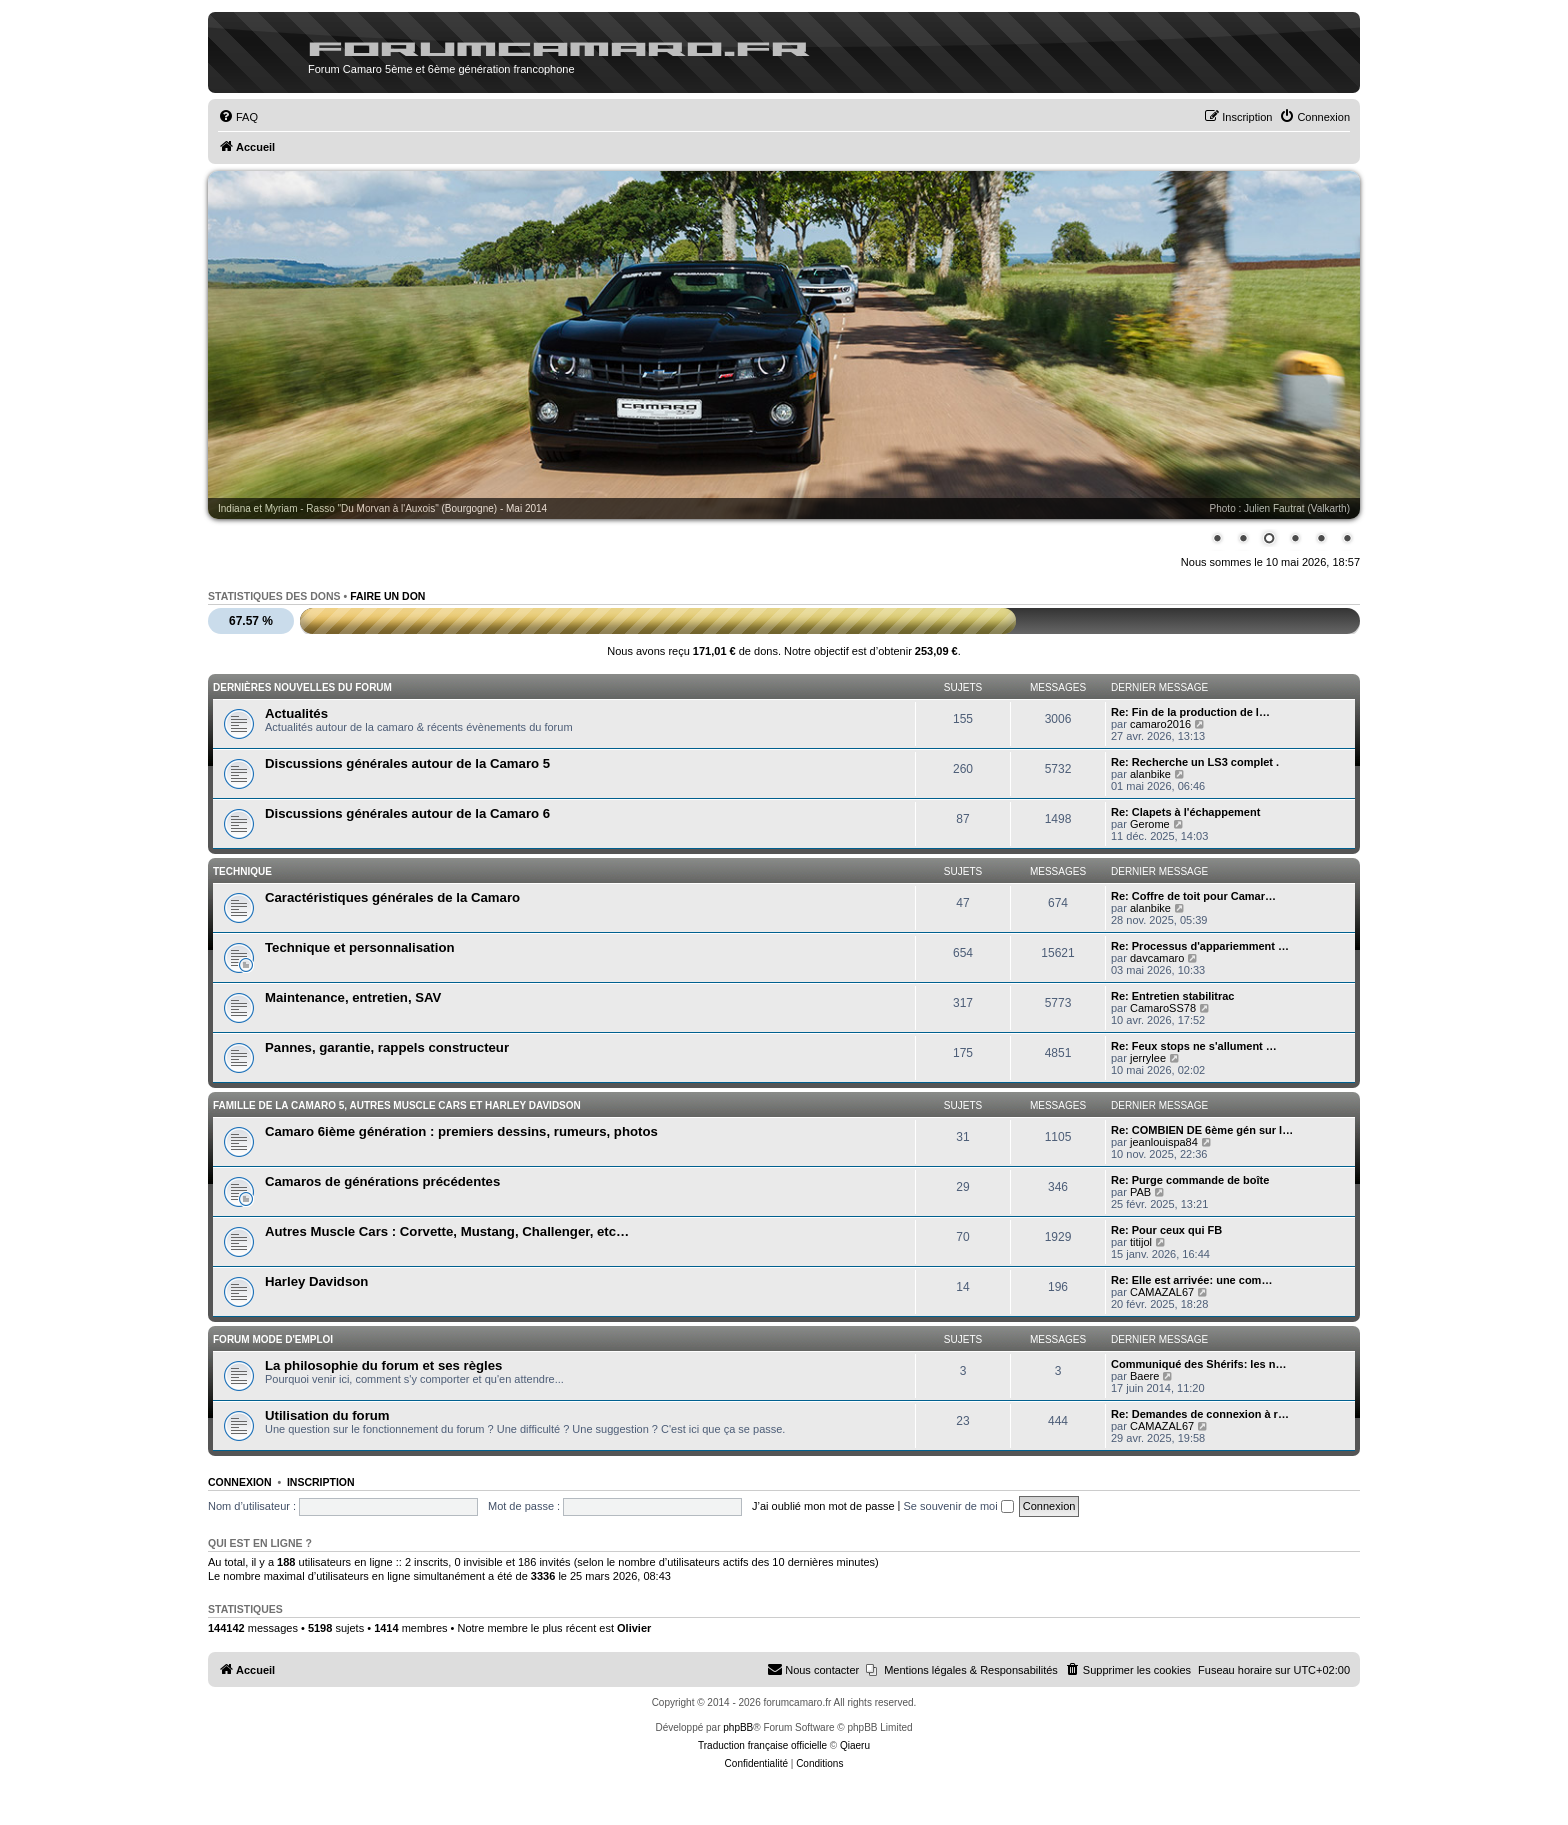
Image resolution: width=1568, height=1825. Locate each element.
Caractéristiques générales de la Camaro (392, 897)
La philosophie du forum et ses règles (383, 1365)
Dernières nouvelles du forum (302, 687)
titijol (1141, 1242)
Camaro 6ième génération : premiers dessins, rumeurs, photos (461, 1131)
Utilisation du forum (327, 1415)
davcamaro (1157, 958)
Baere (1144, 1376)
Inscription (321, 1482)
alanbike (1150, 774)
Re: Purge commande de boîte (1190, 1180)
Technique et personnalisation (360, 947)
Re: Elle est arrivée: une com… (1191, 1280)
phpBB (738, 1727)
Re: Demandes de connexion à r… (1200, 1414)
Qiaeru (855, 1745)
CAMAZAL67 (1162, 1292)
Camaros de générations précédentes (382, 1181)
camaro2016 (1160, 724)
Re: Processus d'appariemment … (1200, 946)
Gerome (1150, 824)
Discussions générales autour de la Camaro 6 (407, 813)
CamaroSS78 (1163, 1008)
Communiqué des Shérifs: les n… (1198, 1364)
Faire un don (387, 596)
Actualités (296, 713)
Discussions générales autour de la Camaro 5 (407, 763)
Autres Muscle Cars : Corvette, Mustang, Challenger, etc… (447, 1231)
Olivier (634, 1628)
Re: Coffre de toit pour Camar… (1193, 896)
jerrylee (1148, 1058)
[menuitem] (238, 117)
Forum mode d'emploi (273, 1339)
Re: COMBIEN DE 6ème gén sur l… (1202, 1130)
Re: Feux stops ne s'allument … (1194, 1046)
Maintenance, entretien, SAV (353, 997)
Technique (242, 871)
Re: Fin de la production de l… (1190, 712)
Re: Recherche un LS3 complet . (1195, 762)
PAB (1140, 1192)
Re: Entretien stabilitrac (1172, 996)
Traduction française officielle (762, 1745)
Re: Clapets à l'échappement (1185, 812)
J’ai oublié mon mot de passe (823, 1506)
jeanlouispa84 (1164, 1142)
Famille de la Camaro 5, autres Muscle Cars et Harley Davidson (397, 1105)
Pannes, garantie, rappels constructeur (387, 1047)
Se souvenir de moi (959, 1506)
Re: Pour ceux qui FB (1166, 1230)
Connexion (240, 1482)
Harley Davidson (316, 1281)
